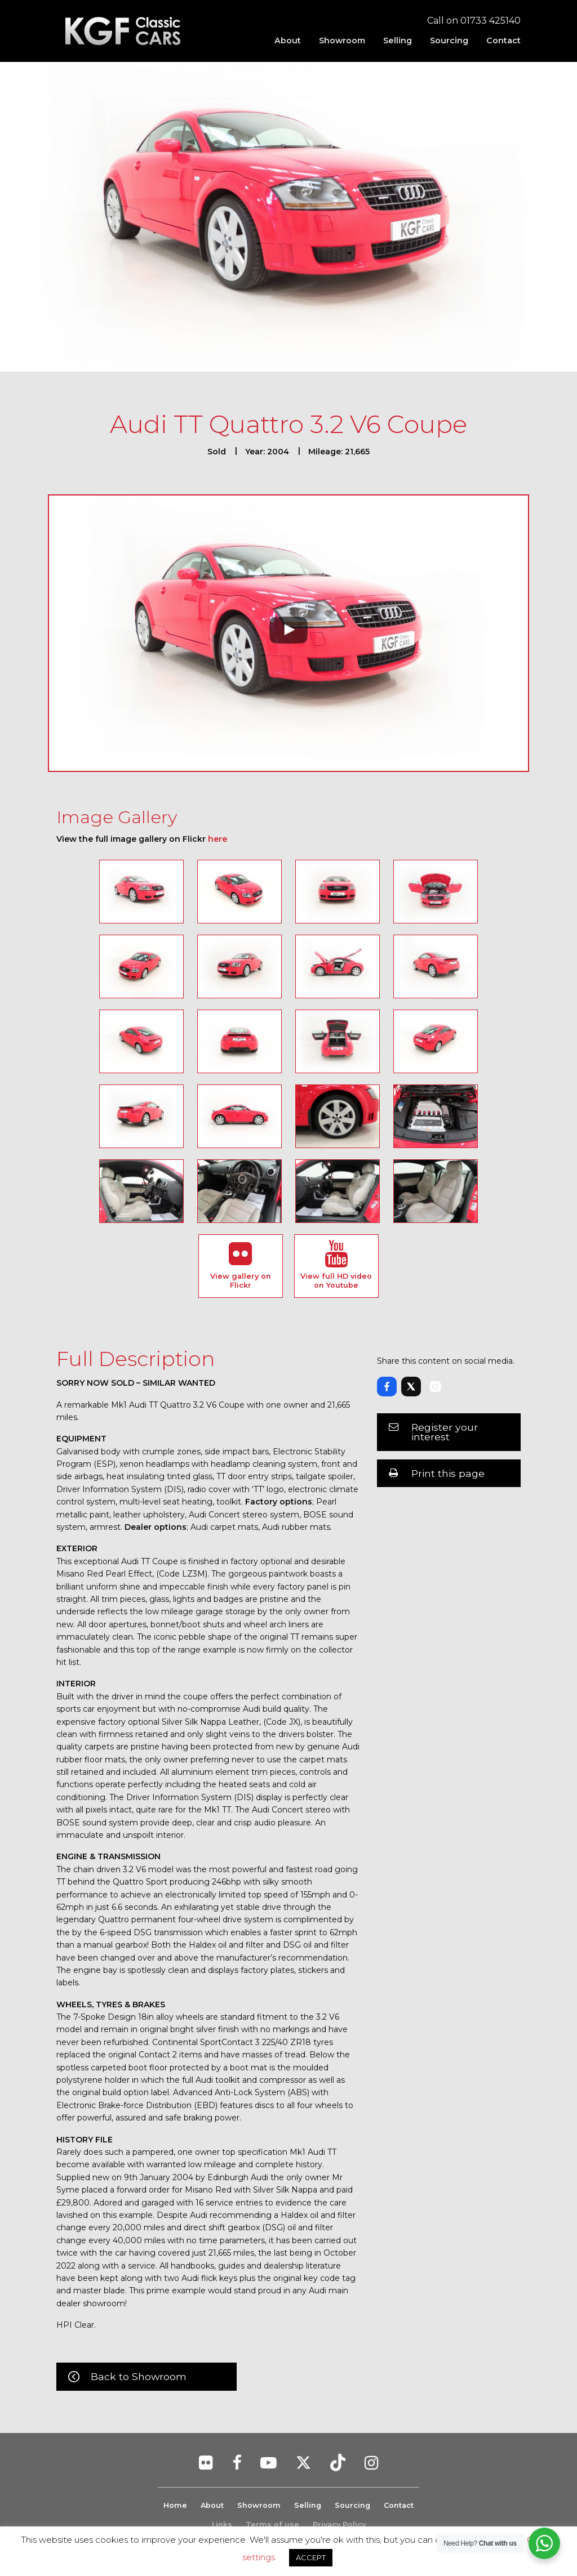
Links (222, 2524)
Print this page (448, 1473)
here (217, 839)
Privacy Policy (339, 2524)
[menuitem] (287, 40)
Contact (503, 40)
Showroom (342, 40)
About (287, 40)
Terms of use (272, 2524)
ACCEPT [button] (311, 2557)
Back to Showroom (139, 2376)
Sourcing (449, 40)
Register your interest (444, 1432)
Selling (397, 40)
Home (174, 2505)
